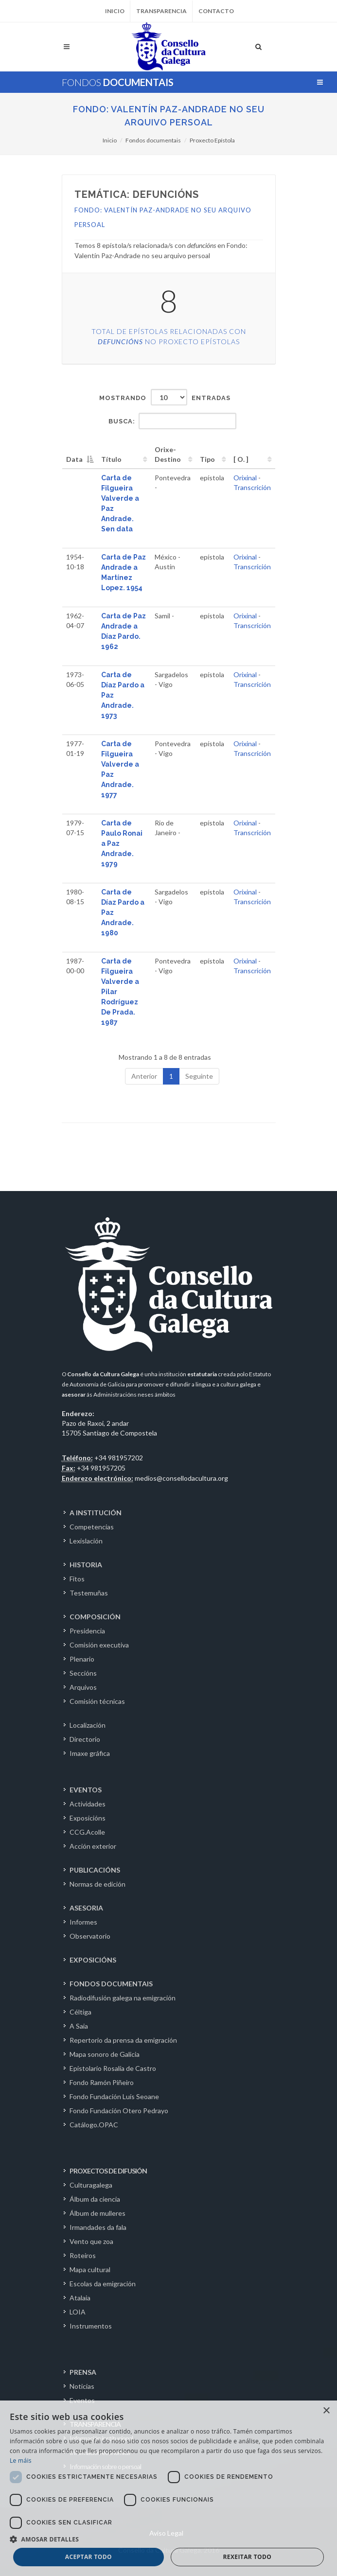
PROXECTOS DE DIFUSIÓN (108, 2171)
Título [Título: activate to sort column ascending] (111, 459)
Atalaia (80, 2298)
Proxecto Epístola (212, 140)
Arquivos (83, 1687)
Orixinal (245, 477)
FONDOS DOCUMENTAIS (111, 1984)
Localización (88, 1725)
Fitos (77, 1579)
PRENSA (83, 2372)
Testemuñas (89, 1593)
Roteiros (83, 2255)
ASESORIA (86, 1908)
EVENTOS (86, 1790)
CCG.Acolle (87, 1832)
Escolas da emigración (103, 2283)
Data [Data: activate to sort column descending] (74, 459)
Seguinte (199, 1076)
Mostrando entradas (165, 397)
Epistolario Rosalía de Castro (113, 2068)
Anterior (144, 1076)
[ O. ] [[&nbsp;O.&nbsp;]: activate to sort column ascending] (240, 459)
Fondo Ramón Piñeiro (102, 2082)
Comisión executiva (99, 1645)
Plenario (82, 1659)
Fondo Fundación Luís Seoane (114, 2096)
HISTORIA (86, 1564)
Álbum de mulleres (97, 2213)
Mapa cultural (90, 2269)
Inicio (114, 11)
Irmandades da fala (98, 2227)
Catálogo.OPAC (94, 2124)
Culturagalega (91, 2185)
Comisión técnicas (97, 1701)
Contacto (216, 11)
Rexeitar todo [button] (247, 2557)
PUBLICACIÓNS (95, 1870)
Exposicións (88, 1818)
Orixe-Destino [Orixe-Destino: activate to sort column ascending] (168, 454)
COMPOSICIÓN (95, 1616)
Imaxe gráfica (90, 1753)
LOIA (78, 2312)
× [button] (326, 2411)
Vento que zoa (91, 2241)
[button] (168, 2539)
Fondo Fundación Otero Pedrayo (119, 2110)
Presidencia (87, 1631)
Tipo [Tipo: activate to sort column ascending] (207, 459)
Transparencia (161, 11)
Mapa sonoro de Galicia (105, 2054)
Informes (83, 1922)
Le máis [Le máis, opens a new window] (21, 2460)
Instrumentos (91, 2326)
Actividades (88, 1804)
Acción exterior (93, 1846)
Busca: (172, 421)
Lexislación (86, 1541)
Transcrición (252, 487)
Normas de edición (97, 1884)
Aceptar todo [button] (88, 2557)
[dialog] (168, 2488)
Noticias (82, 2386)
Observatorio (90, 1936)
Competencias (92, 1527)
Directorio (85, 1739)
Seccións (83, 1673)
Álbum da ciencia (95, 2199)
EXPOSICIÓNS (93, 1960)
